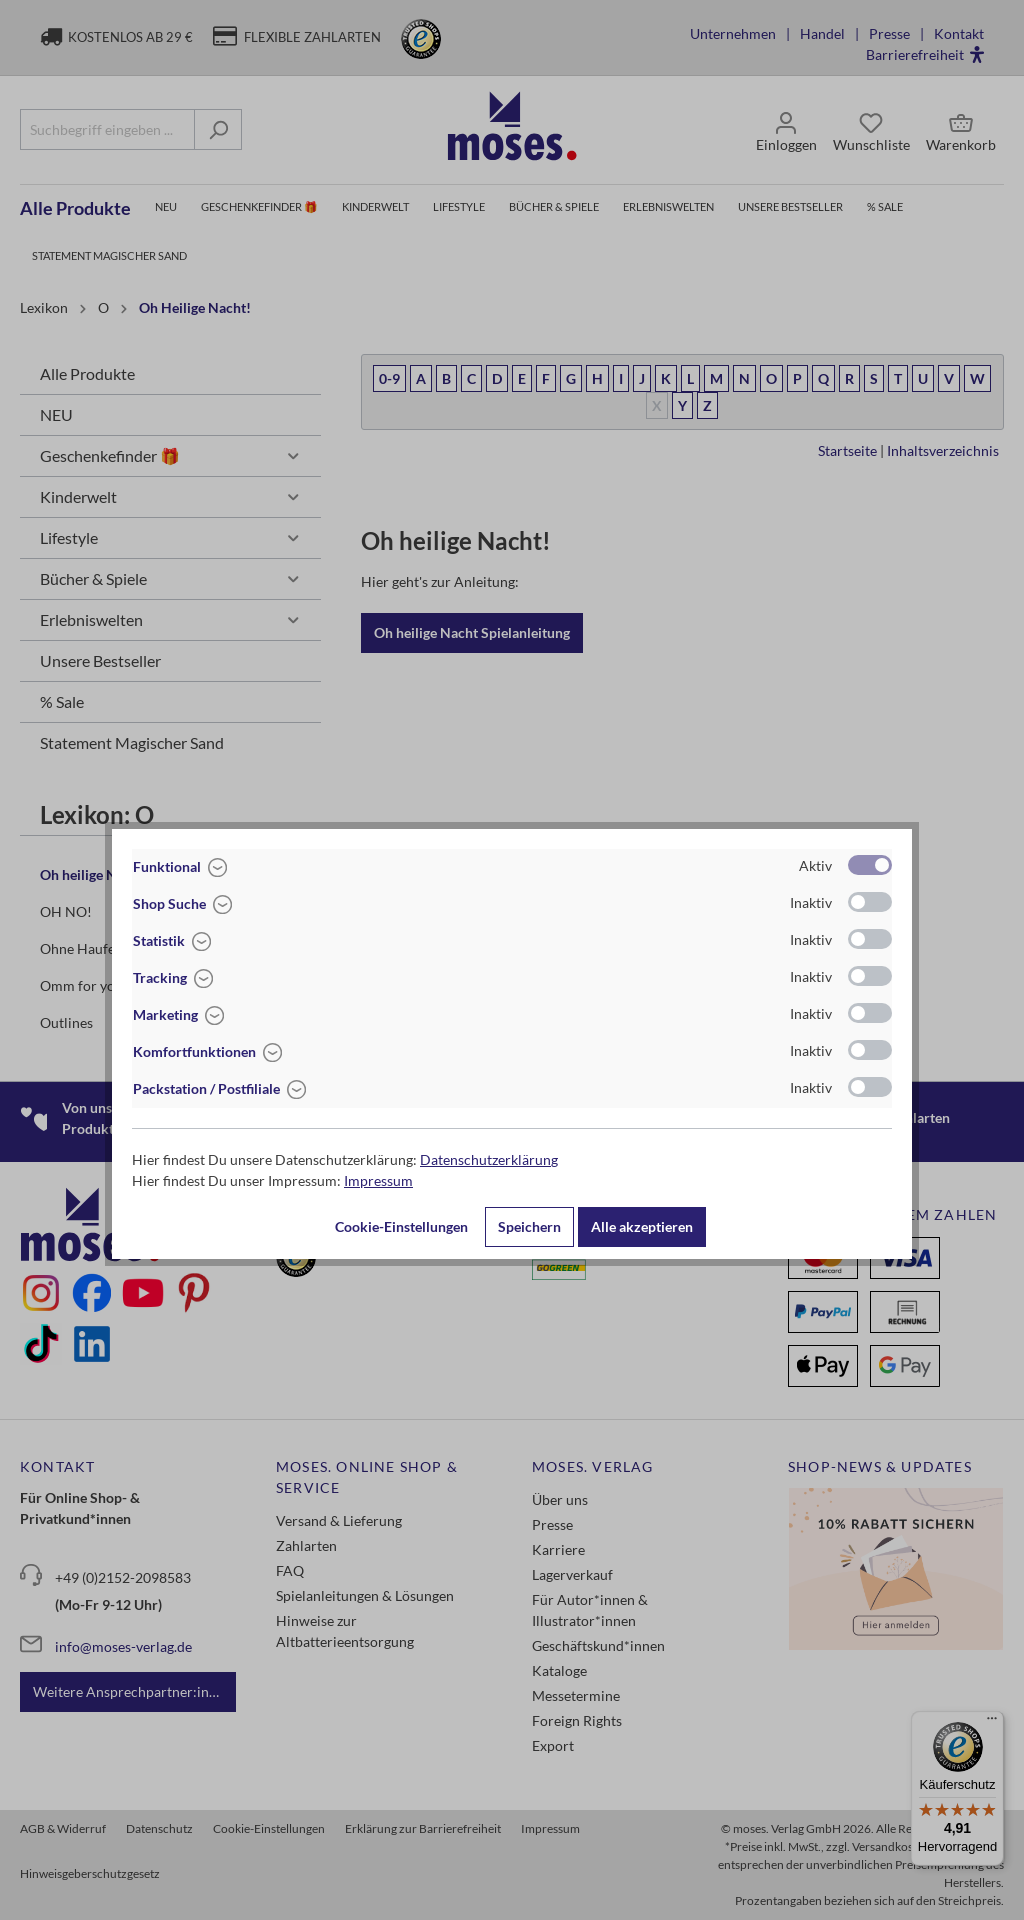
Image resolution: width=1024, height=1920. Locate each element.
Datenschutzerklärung (489, 1159)
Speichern (529, 1226)
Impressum (378, 1180)
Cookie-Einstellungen (401, 1226)
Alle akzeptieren (642, 1226)
